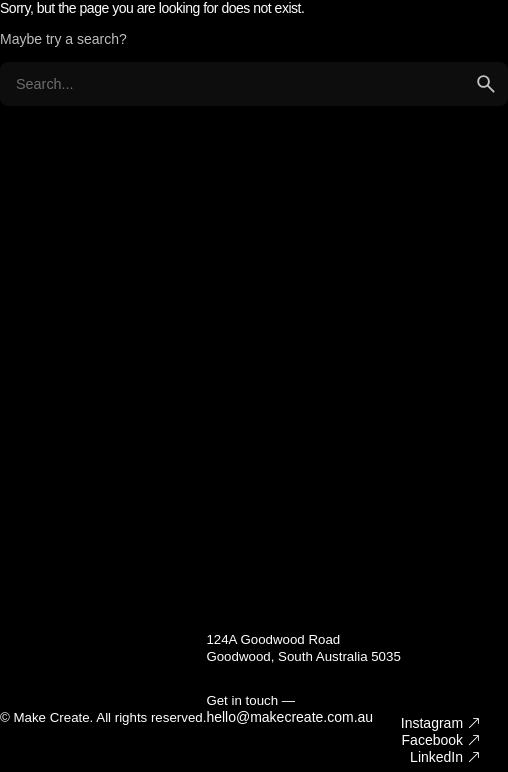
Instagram (432, 723)
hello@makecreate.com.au (289, 717)
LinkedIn (436, 757)
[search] (486, 84)
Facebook (432, 740)
